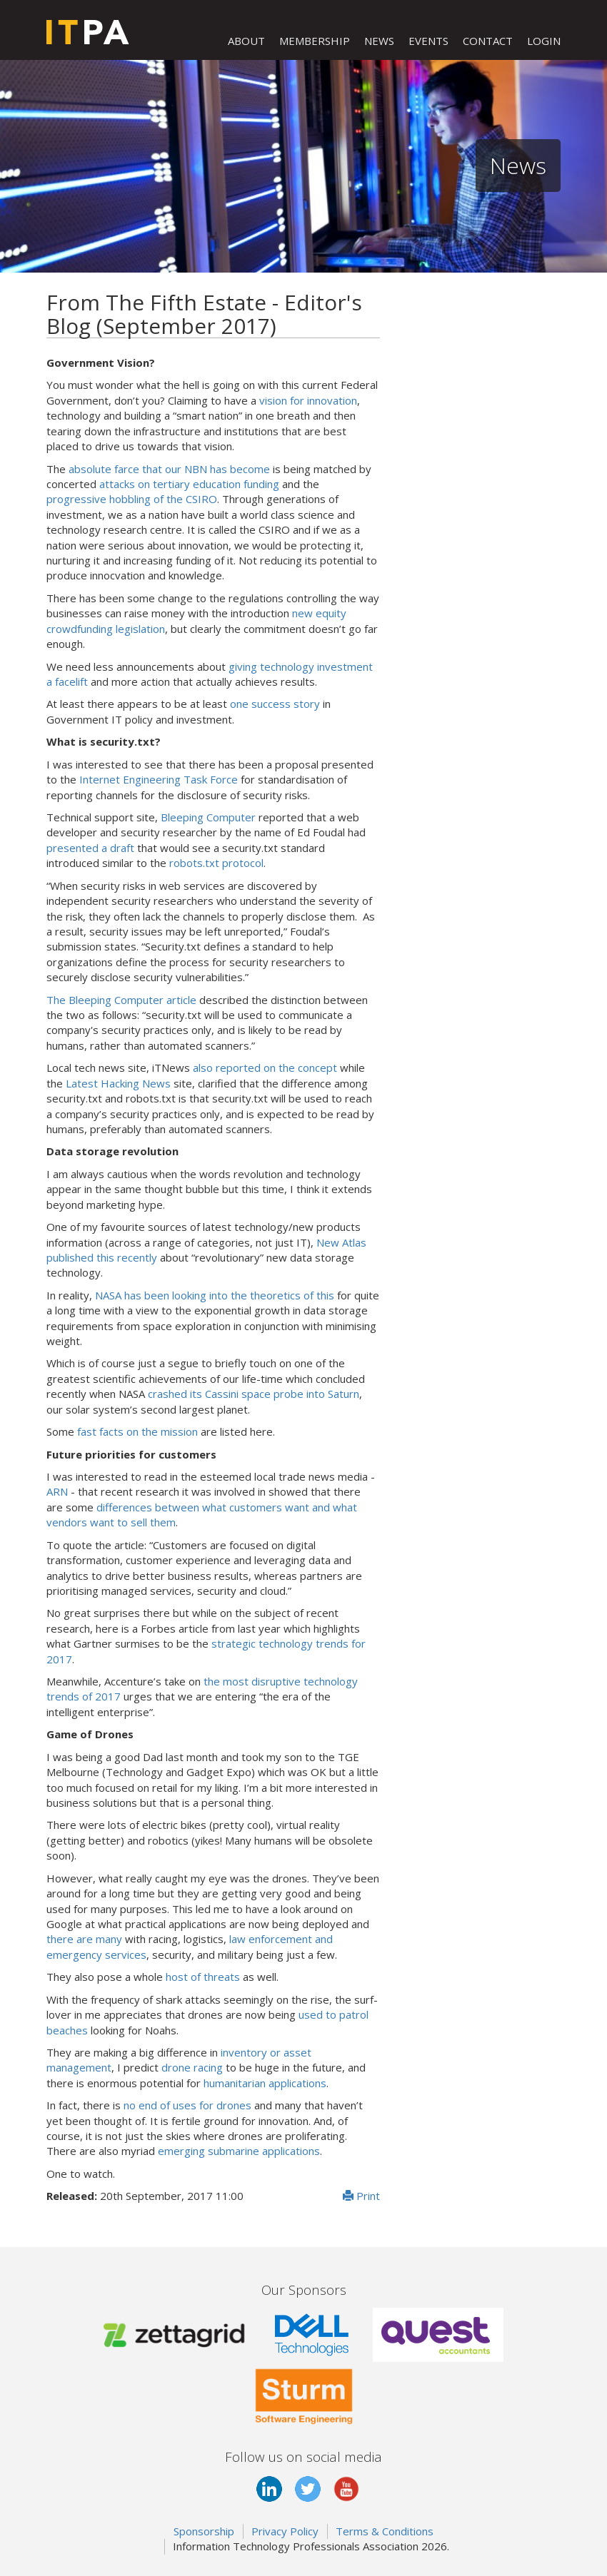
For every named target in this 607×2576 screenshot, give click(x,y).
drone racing (192, 2067)
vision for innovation (308, 400)
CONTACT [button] (488, 41)
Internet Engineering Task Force (158, 779)
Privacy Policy (284, 2531)
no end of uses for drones (187, 2105)
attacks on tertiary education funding (189, 484)
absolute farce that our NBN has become (169, 469)
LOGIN (544, 41)
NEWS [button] (379, 41)
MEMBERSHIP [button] (314, 41)
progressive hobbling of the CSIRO (131, 499)
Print (361, 2196)
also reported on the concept (265, 1067)
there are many (84, 1939)
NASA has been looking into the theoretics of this (214, 1295)
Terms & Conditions (384, 2531)
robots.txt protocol (216, 863)
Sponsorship (204, 2531)
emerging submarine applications (239, 2151)
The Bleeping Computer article (121, 1000)
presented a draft (90, 848)
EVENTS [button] (428, 41)
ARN (57, 1491)
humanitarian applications (265, 2083)
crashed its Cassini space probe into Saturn (253, 1393)
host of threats (203, 1976)
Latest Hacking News (118, 1083)
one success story (275, 703)
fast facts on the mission (137, 1431)
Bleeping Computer (208, 817)
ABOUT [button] (246, 41)
